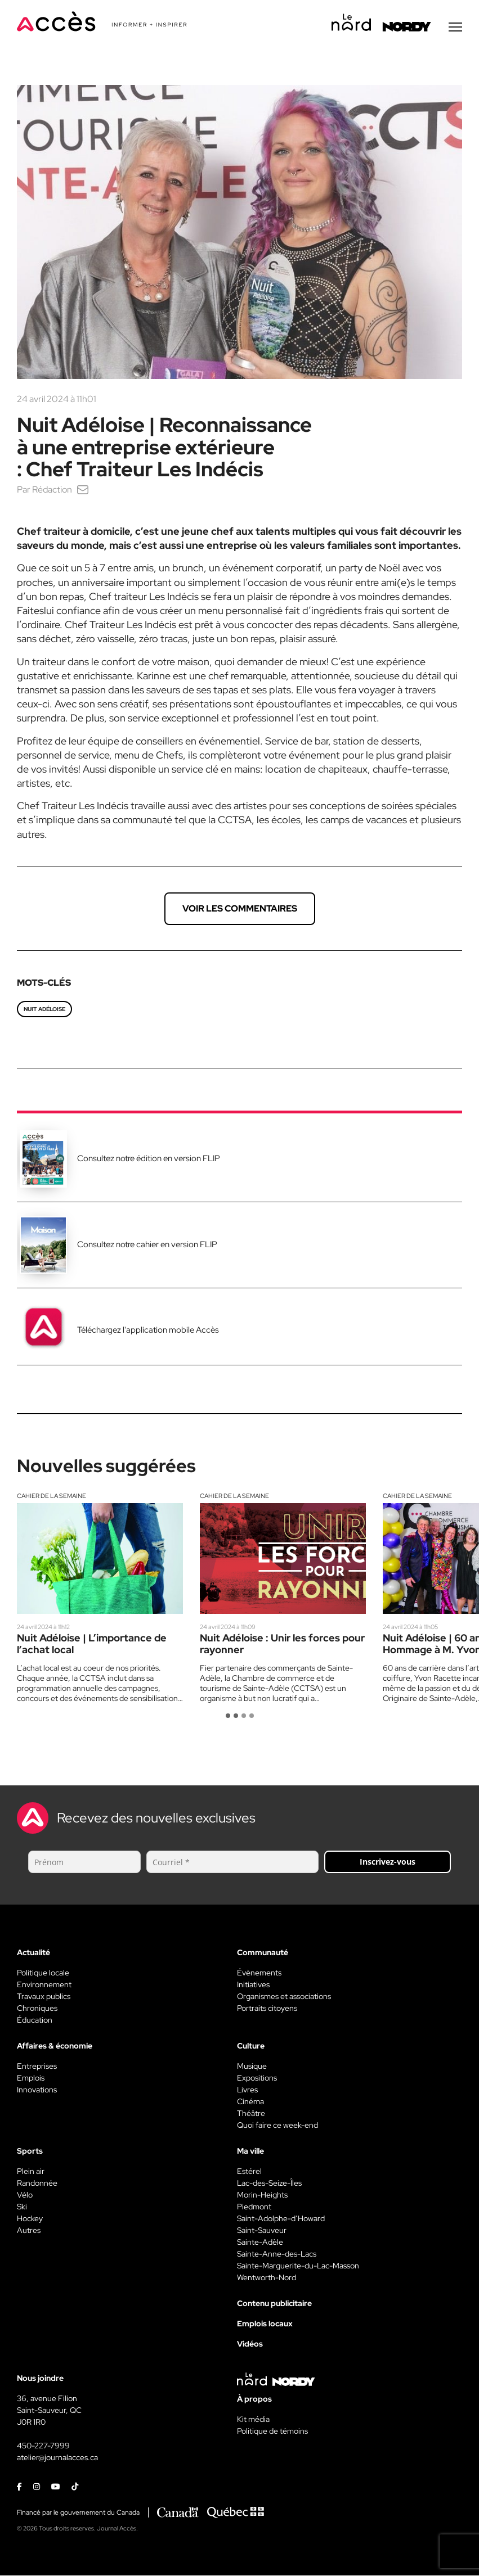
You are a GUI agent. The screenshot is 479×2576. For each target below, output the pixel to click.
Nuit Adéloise (44, 1009)
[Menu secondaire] (455, 27)
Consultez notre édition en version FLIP (148, 1159)
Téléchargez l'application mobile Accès (148, 1330)
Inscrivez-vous (387, 1862)
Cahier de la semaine (51, 1496)
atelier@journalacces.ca (57, 2458)
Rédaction (52, 490)
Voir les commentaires (239, 909)
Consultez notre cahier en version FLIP (147, 1245)
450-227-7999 (43, 2446)
